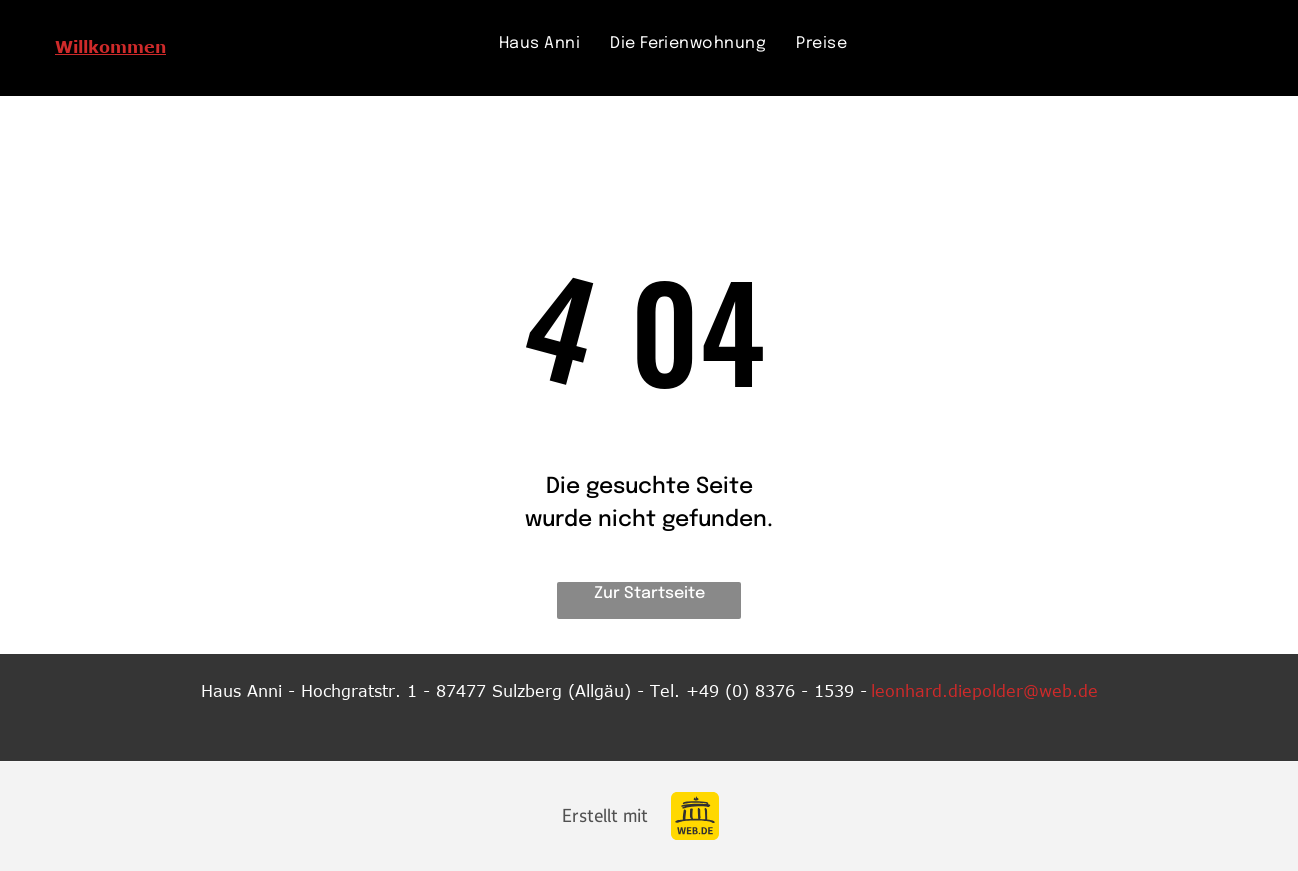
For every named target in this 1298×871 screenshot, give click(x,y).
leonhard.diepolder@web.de (984, 691)
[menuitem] (539, 44)
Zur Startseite (649, 593)
